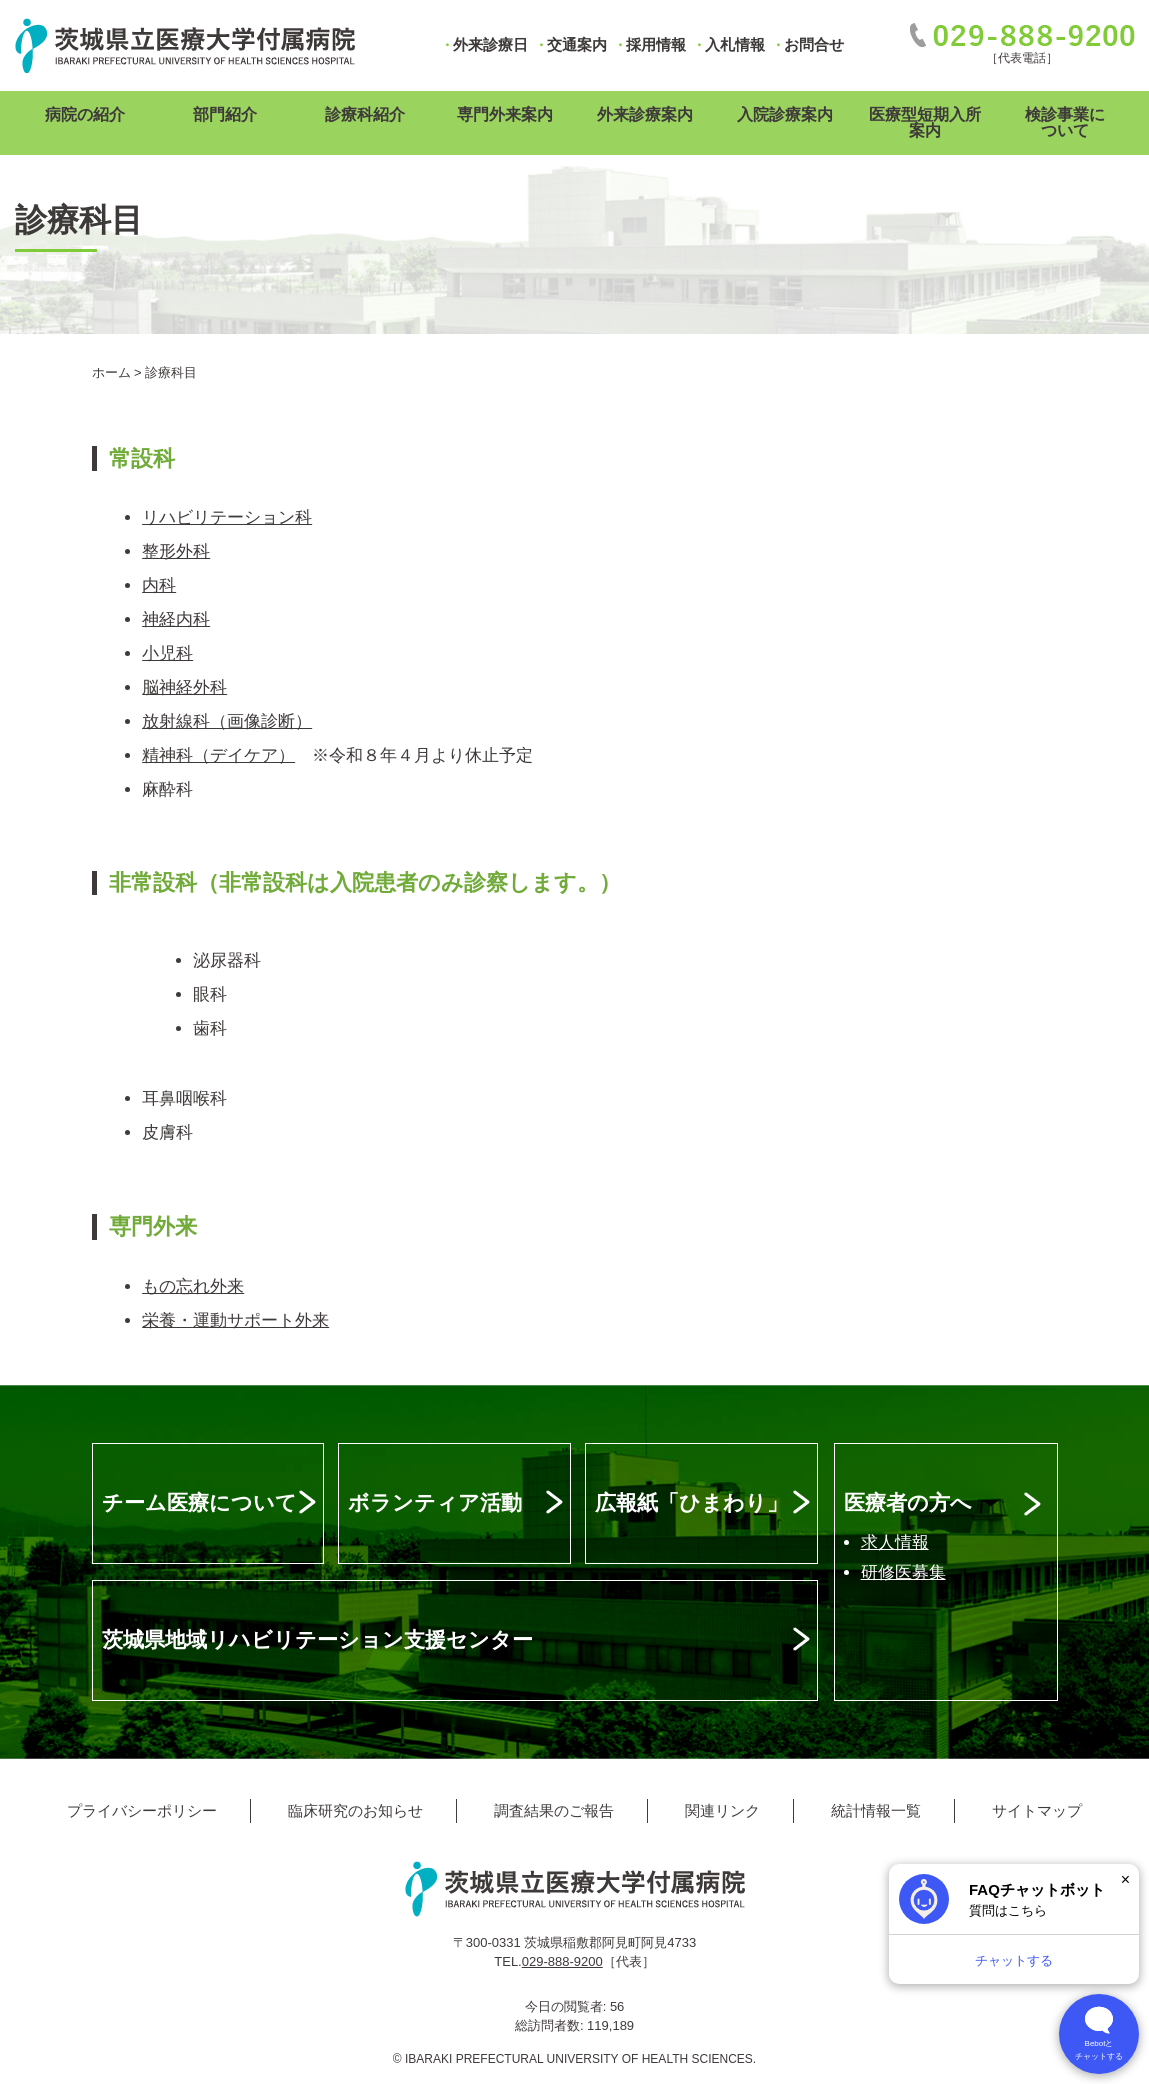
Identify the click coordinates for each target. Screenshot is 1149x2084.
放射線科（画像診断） (227, 721)
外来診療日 (490, 44)
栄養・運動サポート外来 (235, 1320)
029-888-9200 (562, 1961)
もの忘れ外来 (193, 1286)
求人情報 (895, 1542)
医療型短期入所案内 (925, 122)
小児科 (167, 653)
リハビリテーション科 (227, 517)
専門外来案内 (505, 114)
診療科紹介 (365, 114)
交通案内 (577, 44)
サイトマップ (1037, 1810)
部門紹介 (225, 114)
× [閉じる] (1125, 1879)
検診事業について (1065, 122)
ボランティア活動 (435, 1502)
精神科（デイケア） (218, 755)
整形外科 (176, 551)
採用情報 (656, 44)
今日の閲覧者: (567, 2006)
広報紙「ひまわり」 (691, 1502)
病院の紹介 (85, 114)
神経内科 (176, 619)
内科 (159, 585)
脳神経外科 (184, 687)
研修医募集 (903, 1572)
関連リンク (722, 1810)
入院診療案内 (785, 114)
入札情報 (735, 44)
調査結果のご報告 (554, 1810)
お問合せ (814, 44)
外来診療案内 (645, 114)
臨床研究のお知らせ (355, 1810)
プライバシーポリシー (142, 1810)
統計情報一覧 (876, 1810)
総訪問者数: (551, 2025)
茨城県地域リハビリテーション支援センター (317, 1639)
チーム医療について (199, 1502)
